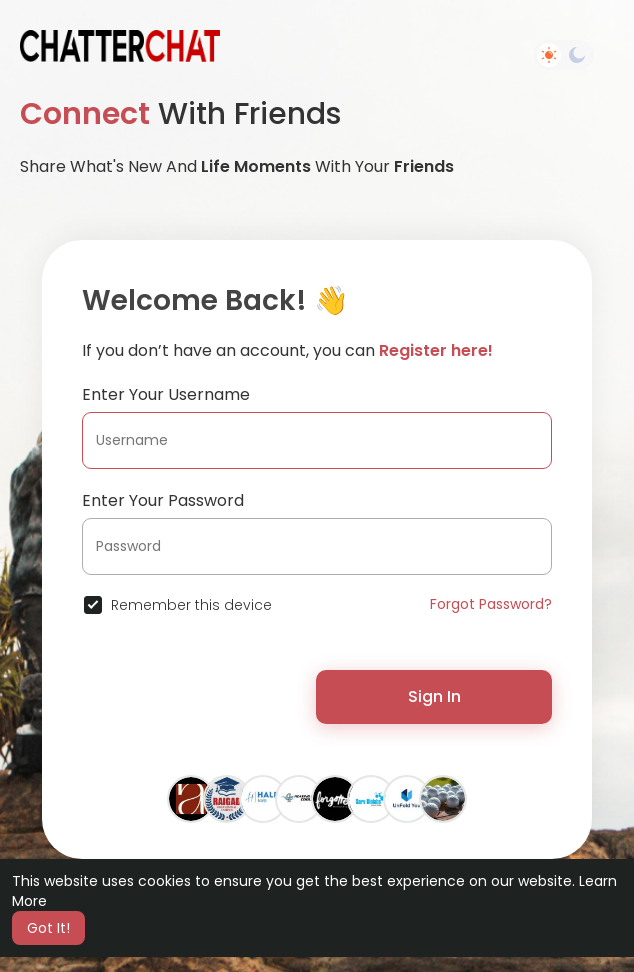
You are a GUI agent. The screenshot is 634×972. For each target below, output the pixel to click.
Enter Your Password (163, 500)
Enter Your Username (166, 394)
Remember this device (191, 605)
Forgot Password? (491, 604)
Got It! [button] (48, 928)
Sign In (434, 696)
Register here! (436, 350)
